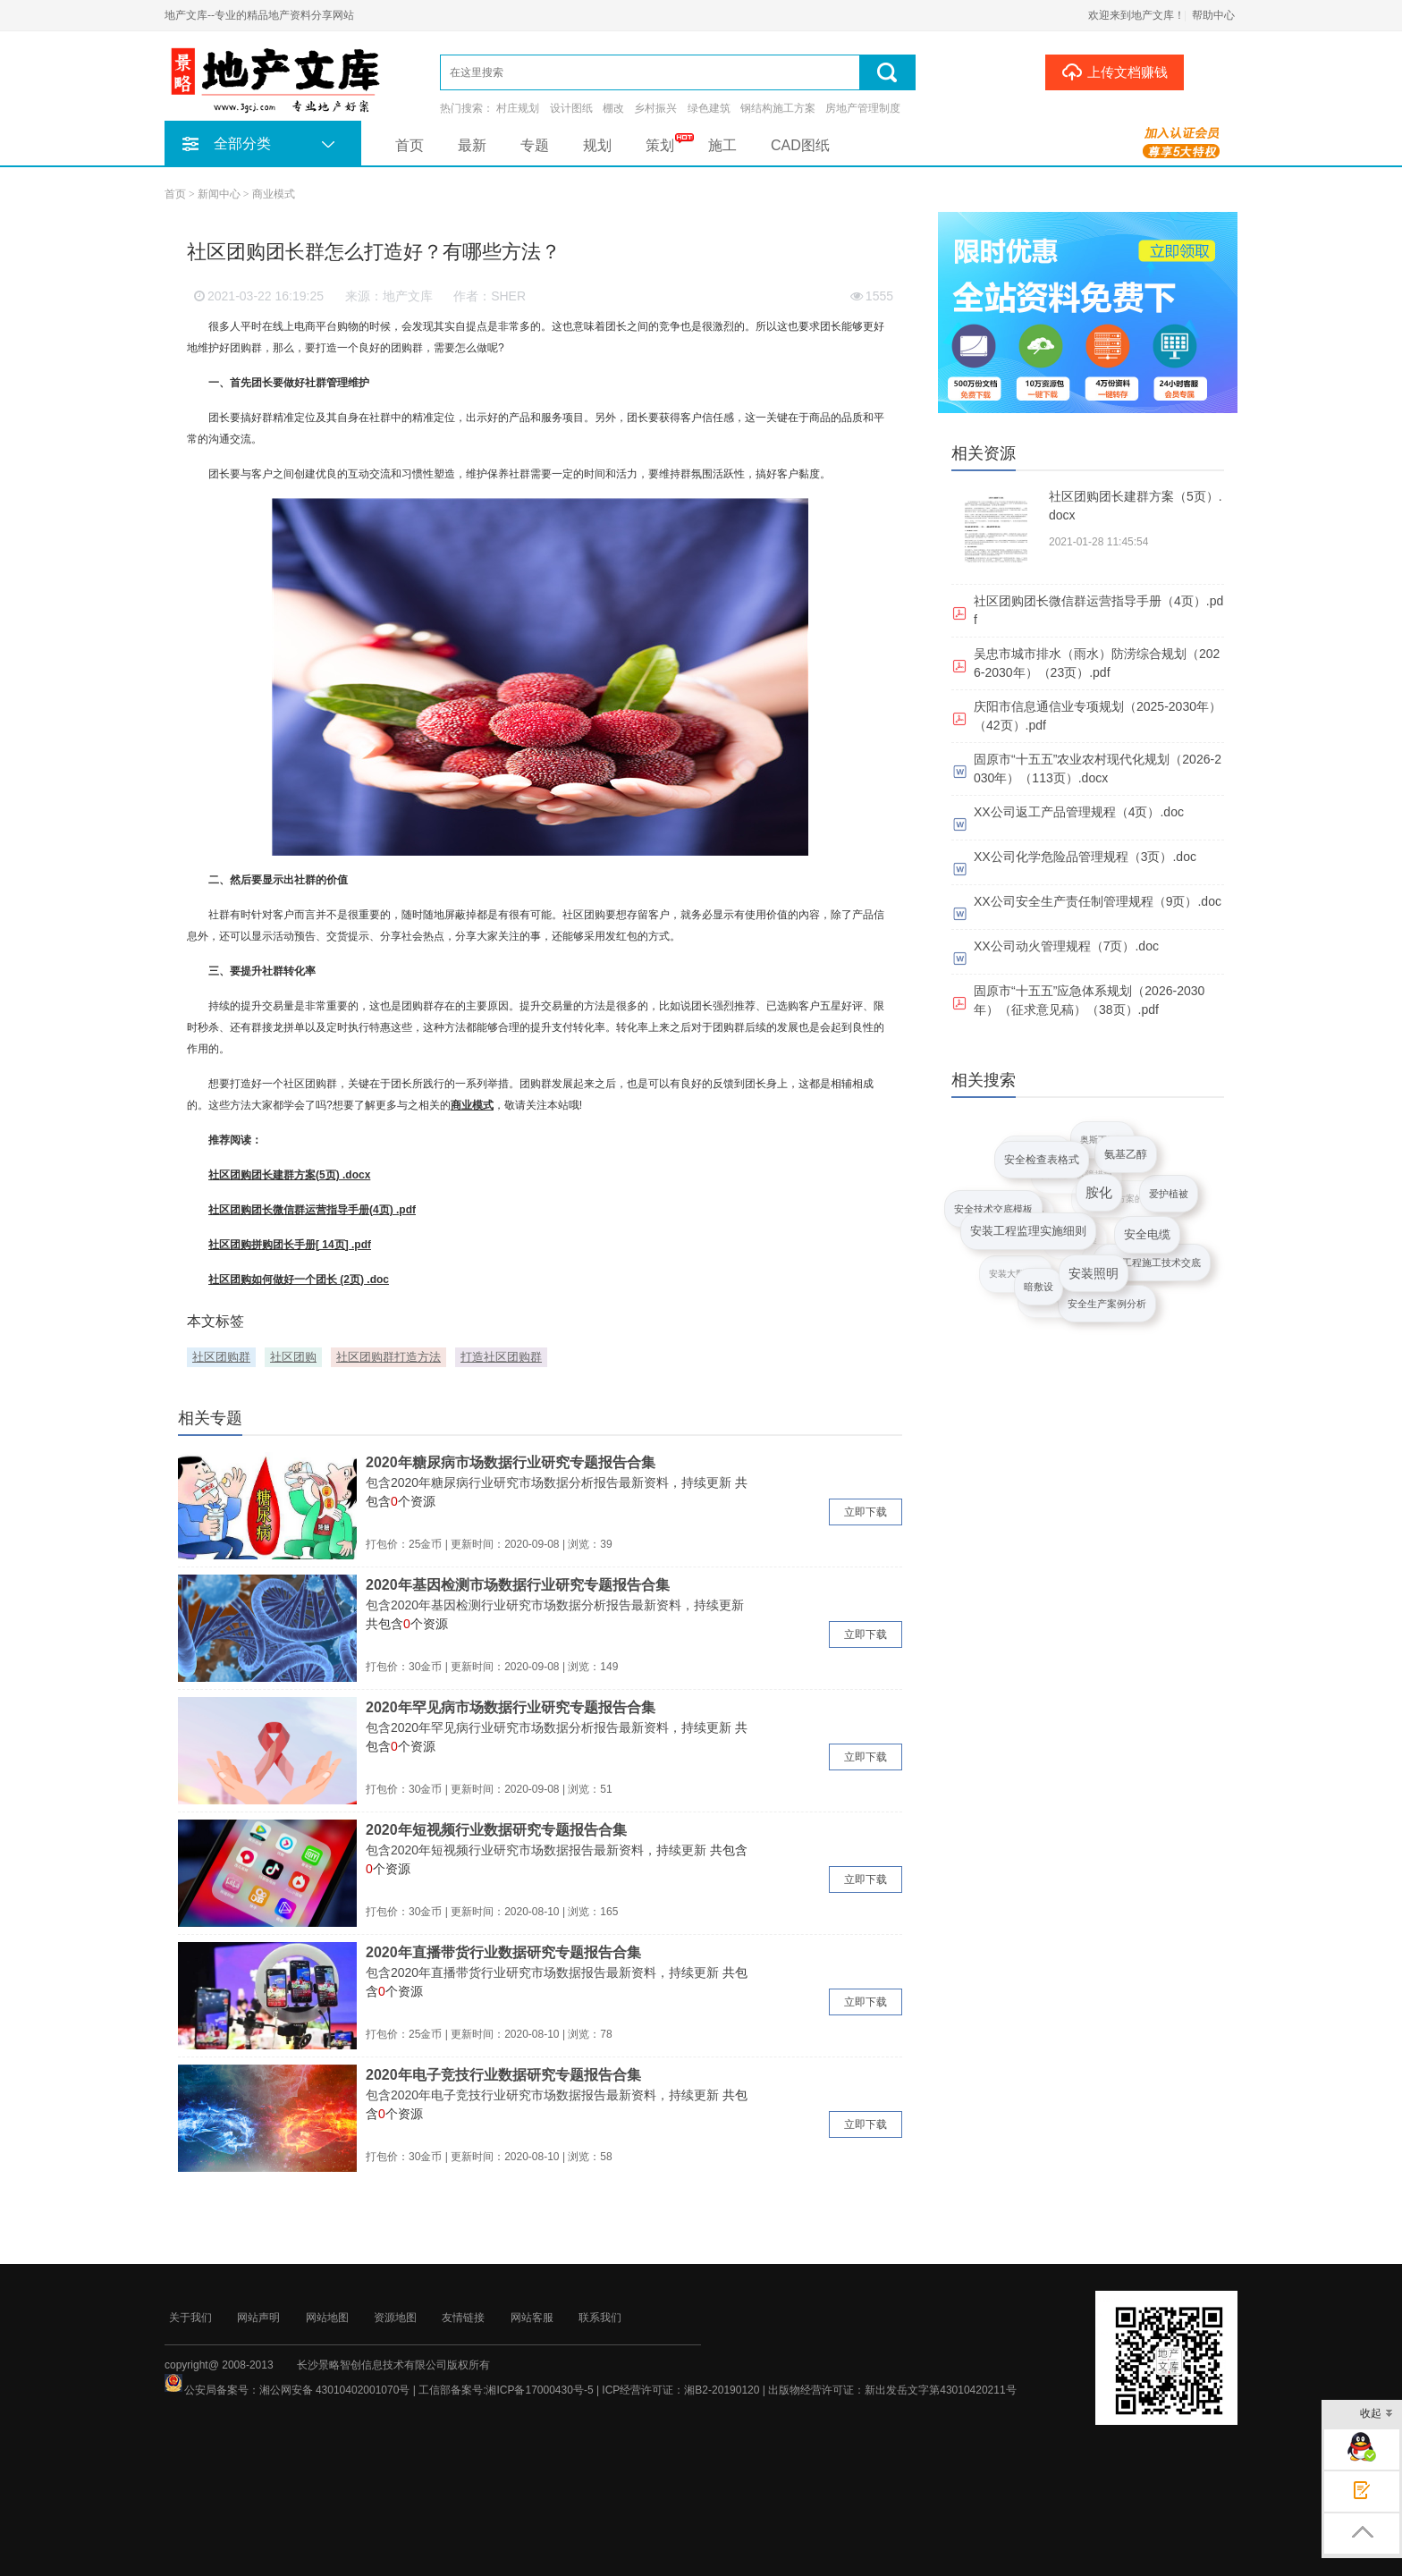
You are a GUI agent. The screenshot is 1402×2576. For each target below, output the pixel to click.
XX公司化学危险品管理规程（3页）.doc (1085, 856)
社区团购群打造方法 (388, 1357)
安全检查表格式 (1039, 1162)
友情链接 (463, 2317)
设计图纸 (571, 108)
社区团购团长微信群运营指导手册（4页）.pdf (1098, 610)
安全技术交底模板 (993, 1209)
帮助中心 (1213, 15)
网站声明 (258, 2317)
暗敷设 (1037, 1288)
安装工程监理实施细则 (1025, 1235)
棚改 (613, 108)
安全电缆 (1144, 1239)
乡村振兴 (655, 108)
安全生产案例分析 (1107, 1304)
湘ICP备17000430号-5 (539, 2390)
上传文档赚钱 (1114, 71)
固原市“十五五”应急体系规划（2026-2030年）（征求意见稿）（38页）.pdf (1089, 1000)
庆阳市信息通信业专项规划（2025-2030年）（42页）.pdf (1097, 715)
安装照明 (1089, 1277)
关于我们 (190, 2317)
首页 (409, 145)
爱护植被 (1168, 1194)
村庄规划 (517, 108)
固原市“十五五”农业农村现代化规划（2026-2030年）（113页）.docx (1097, 768)
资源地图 (395, 2317)
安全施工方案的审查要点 (1133, 1195)
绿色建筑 (709, 108)
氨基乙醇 (1123, 1158)
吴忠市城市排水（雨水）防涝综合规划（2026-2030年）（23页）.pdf (1097, 663)
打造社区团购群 (501, 1357)
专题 (534, 145)
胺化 (1096, 1198)
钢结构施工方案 (777, 108)
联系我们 (600, 2317)
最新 (472, 145)
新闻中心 (219, 194)
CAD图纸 (800, 145)
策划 (660, 145)
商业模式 (273, 194)
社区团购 (293, 1357)
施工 (722, 145)
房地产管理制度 (862, 108)
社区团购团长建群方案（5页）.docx (1135, 505)
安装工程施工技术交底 (1151, 1262)
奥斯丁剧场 (1103, 1139)
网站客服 (532, 2317)
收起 (1376, 2415)
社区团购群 (221, 1357)
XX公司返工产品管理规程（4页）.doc (1079, 812)
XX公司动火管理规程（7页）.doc (1066, 946)
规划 (597, 145)
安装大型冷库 (1017, 1271)
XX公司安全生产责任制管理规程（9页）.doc (1097, 901)
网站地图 (327, 2317)
